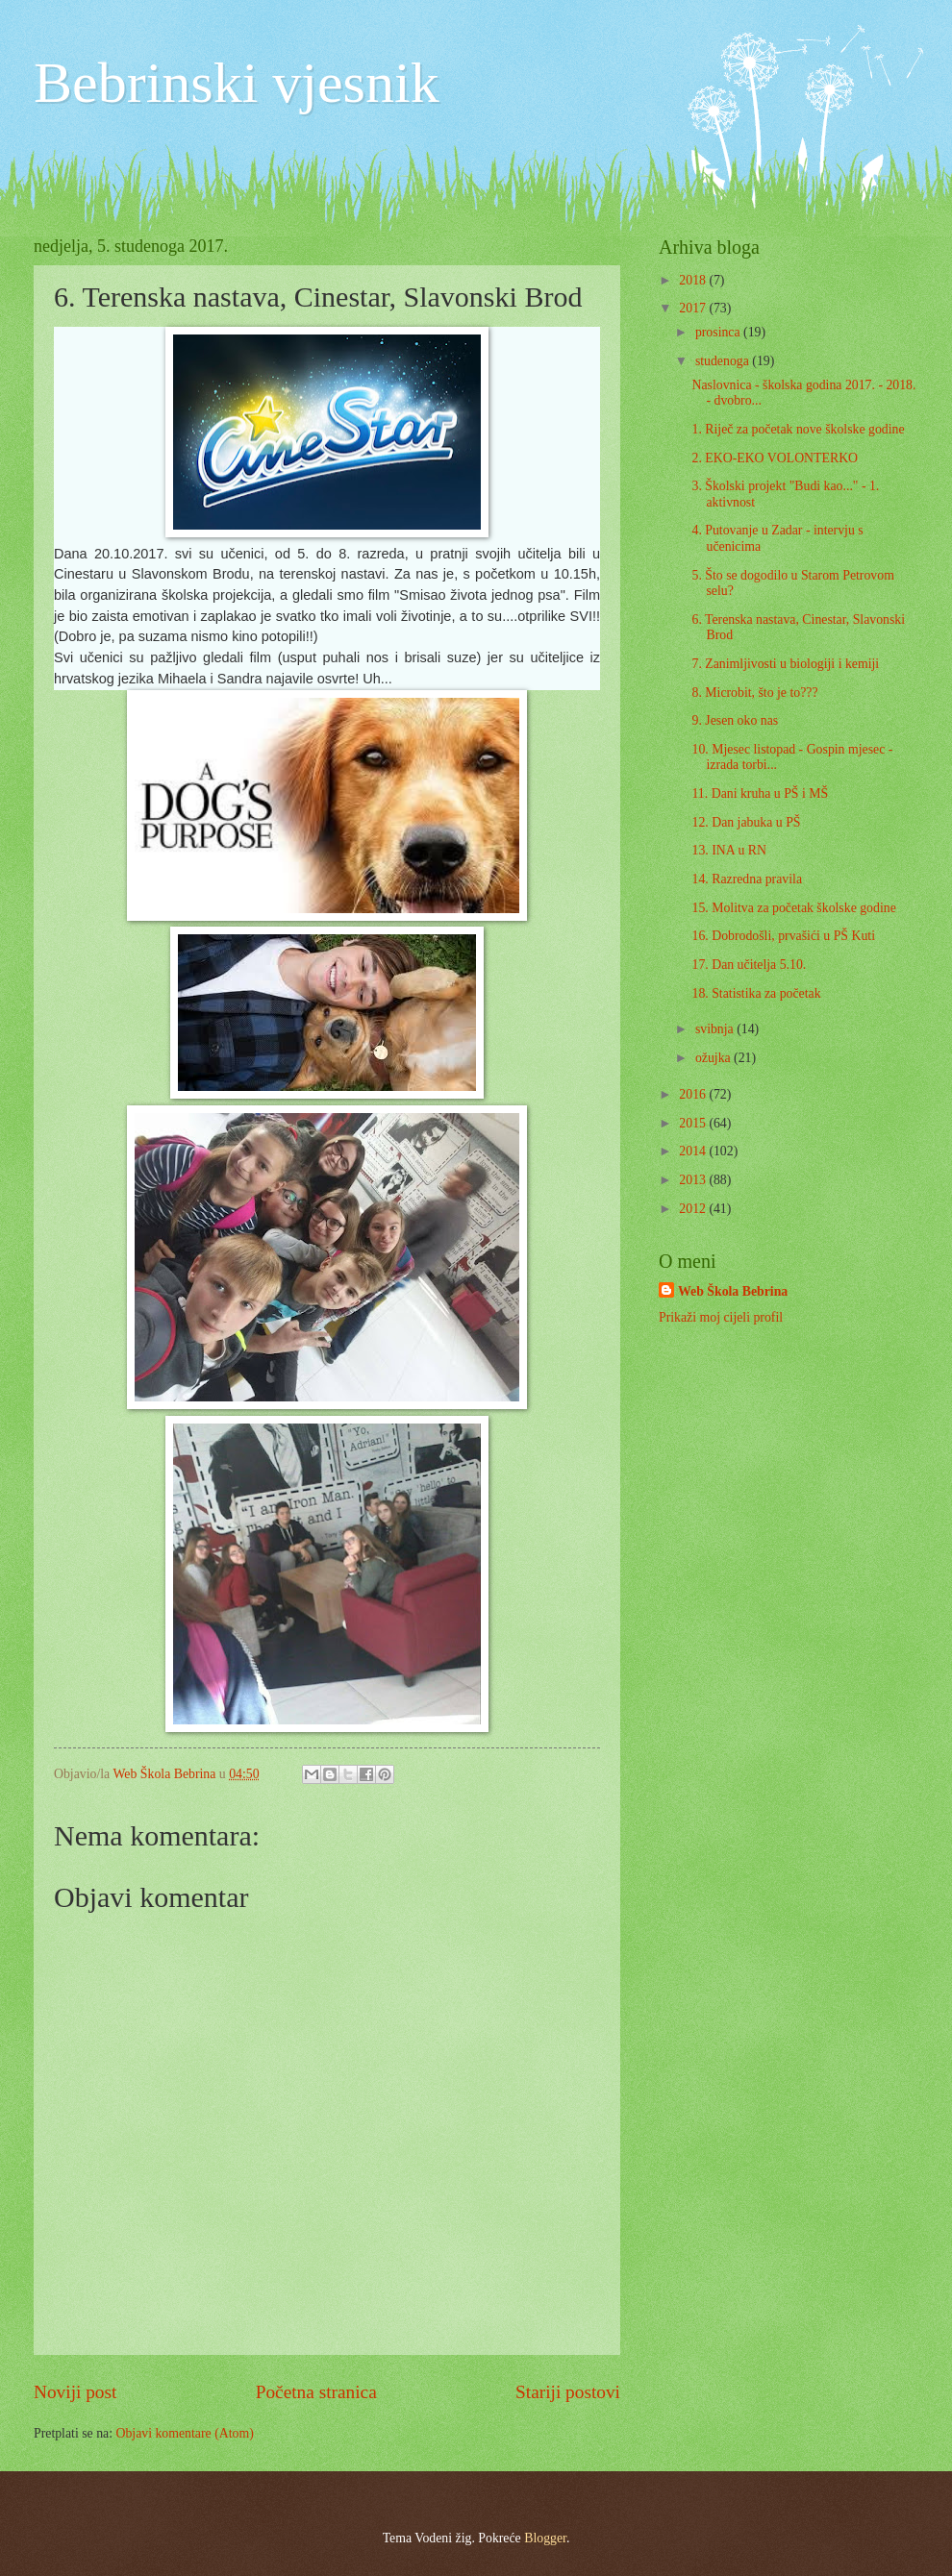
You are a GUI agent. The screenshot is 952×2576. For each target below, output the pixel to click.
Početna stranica (316, 2392)
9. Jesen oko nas (734, 720)
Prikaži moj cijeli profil (721, 1317)
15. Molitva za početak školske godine (793, 908)
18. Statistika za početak (755, 993)
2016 (694, 1094)
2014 (694, 1151)
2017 (694, 308)
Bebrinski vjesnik (236, 82)
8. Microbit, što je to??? (754, 692)
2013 (694, 1180)
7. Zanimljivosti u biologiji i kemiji (785, 663)
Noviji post (75, 2392)
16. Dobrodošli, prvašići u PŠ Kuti (782, 936)
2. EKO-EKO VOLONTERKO (774, 458)
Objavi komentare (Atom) (184, 2433)
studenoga (723, 361)
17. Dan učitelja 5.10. (748, 964)
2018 (694, 280)
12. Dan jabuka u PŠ (745, 822)
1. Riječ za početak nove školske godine (797, 429)
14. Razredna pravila (746, 879)
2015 (694, 1123)
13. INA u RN (728, 850)
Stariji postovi (567, 2392)
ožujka (714, 1058)
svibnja (716, 1029)
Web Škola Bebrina (733, 1291)
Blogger (545, 2538)
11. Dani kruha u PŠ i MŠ (759, 793)
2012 (694, 1208)
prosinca (719, 332)
